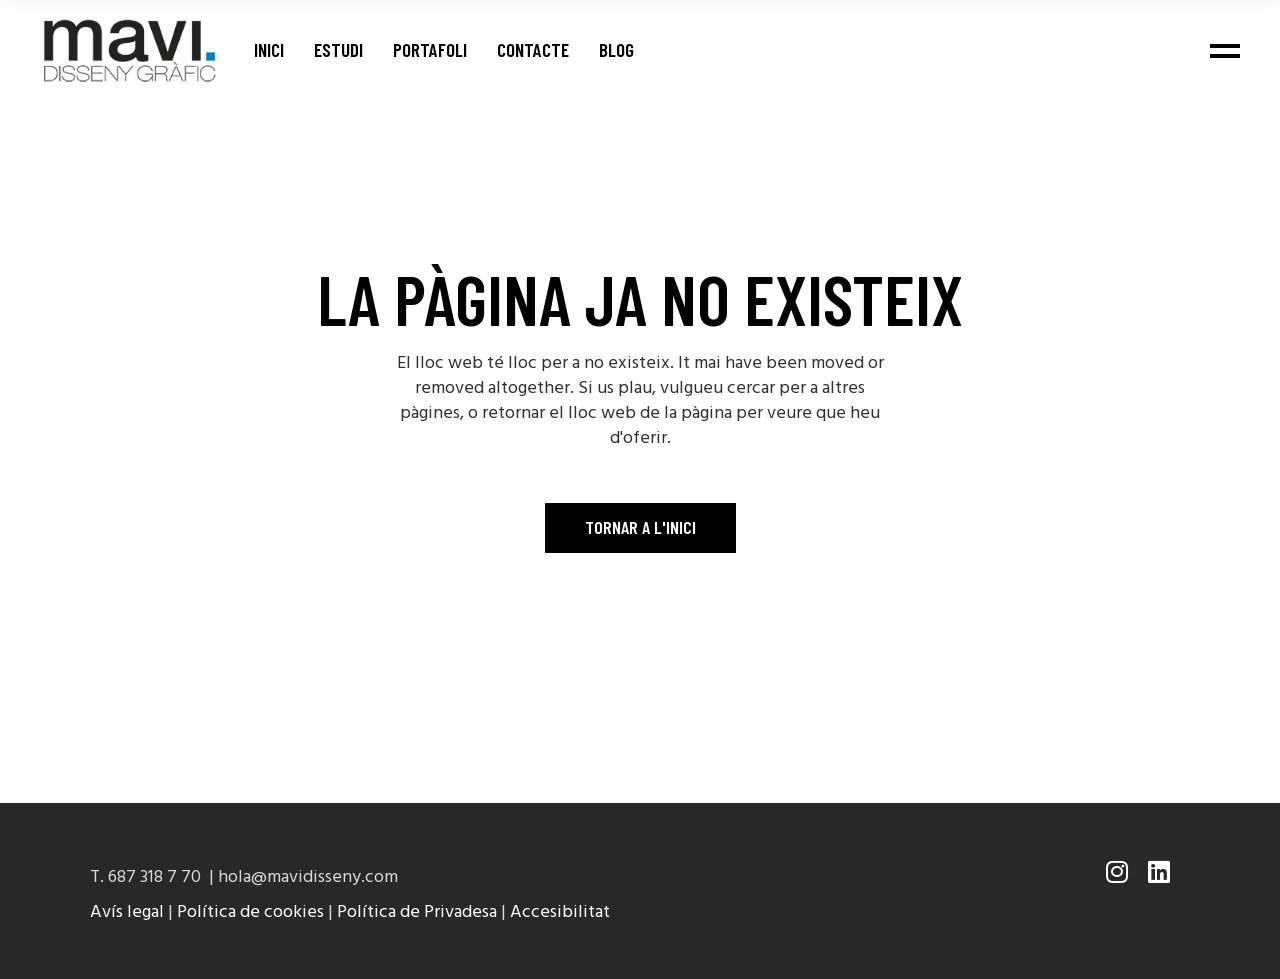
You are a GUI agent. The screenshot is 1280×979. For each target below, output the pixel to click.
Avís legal (127, 912)
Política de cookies (250, 912)
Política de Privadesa (417, 912)
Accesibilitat (560, 912)
